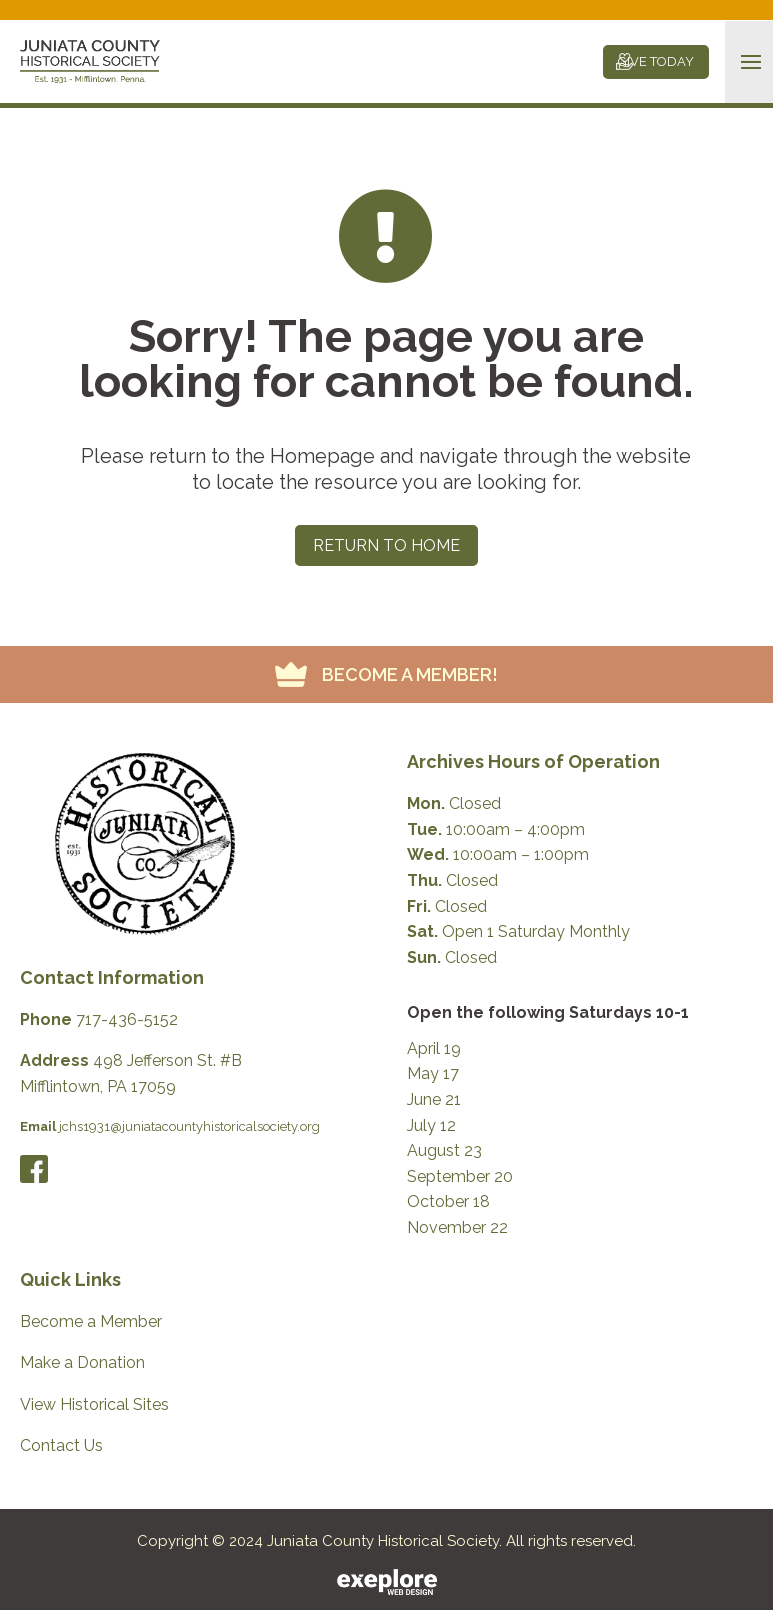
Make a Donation (82, 1362)
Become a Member (91, 1321)
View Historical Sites (94, 1404)
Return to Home (386, 545)
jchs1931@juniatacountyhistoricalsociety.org (189, 1126)
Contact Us (61, 1445)
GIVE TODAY (656, 61)
